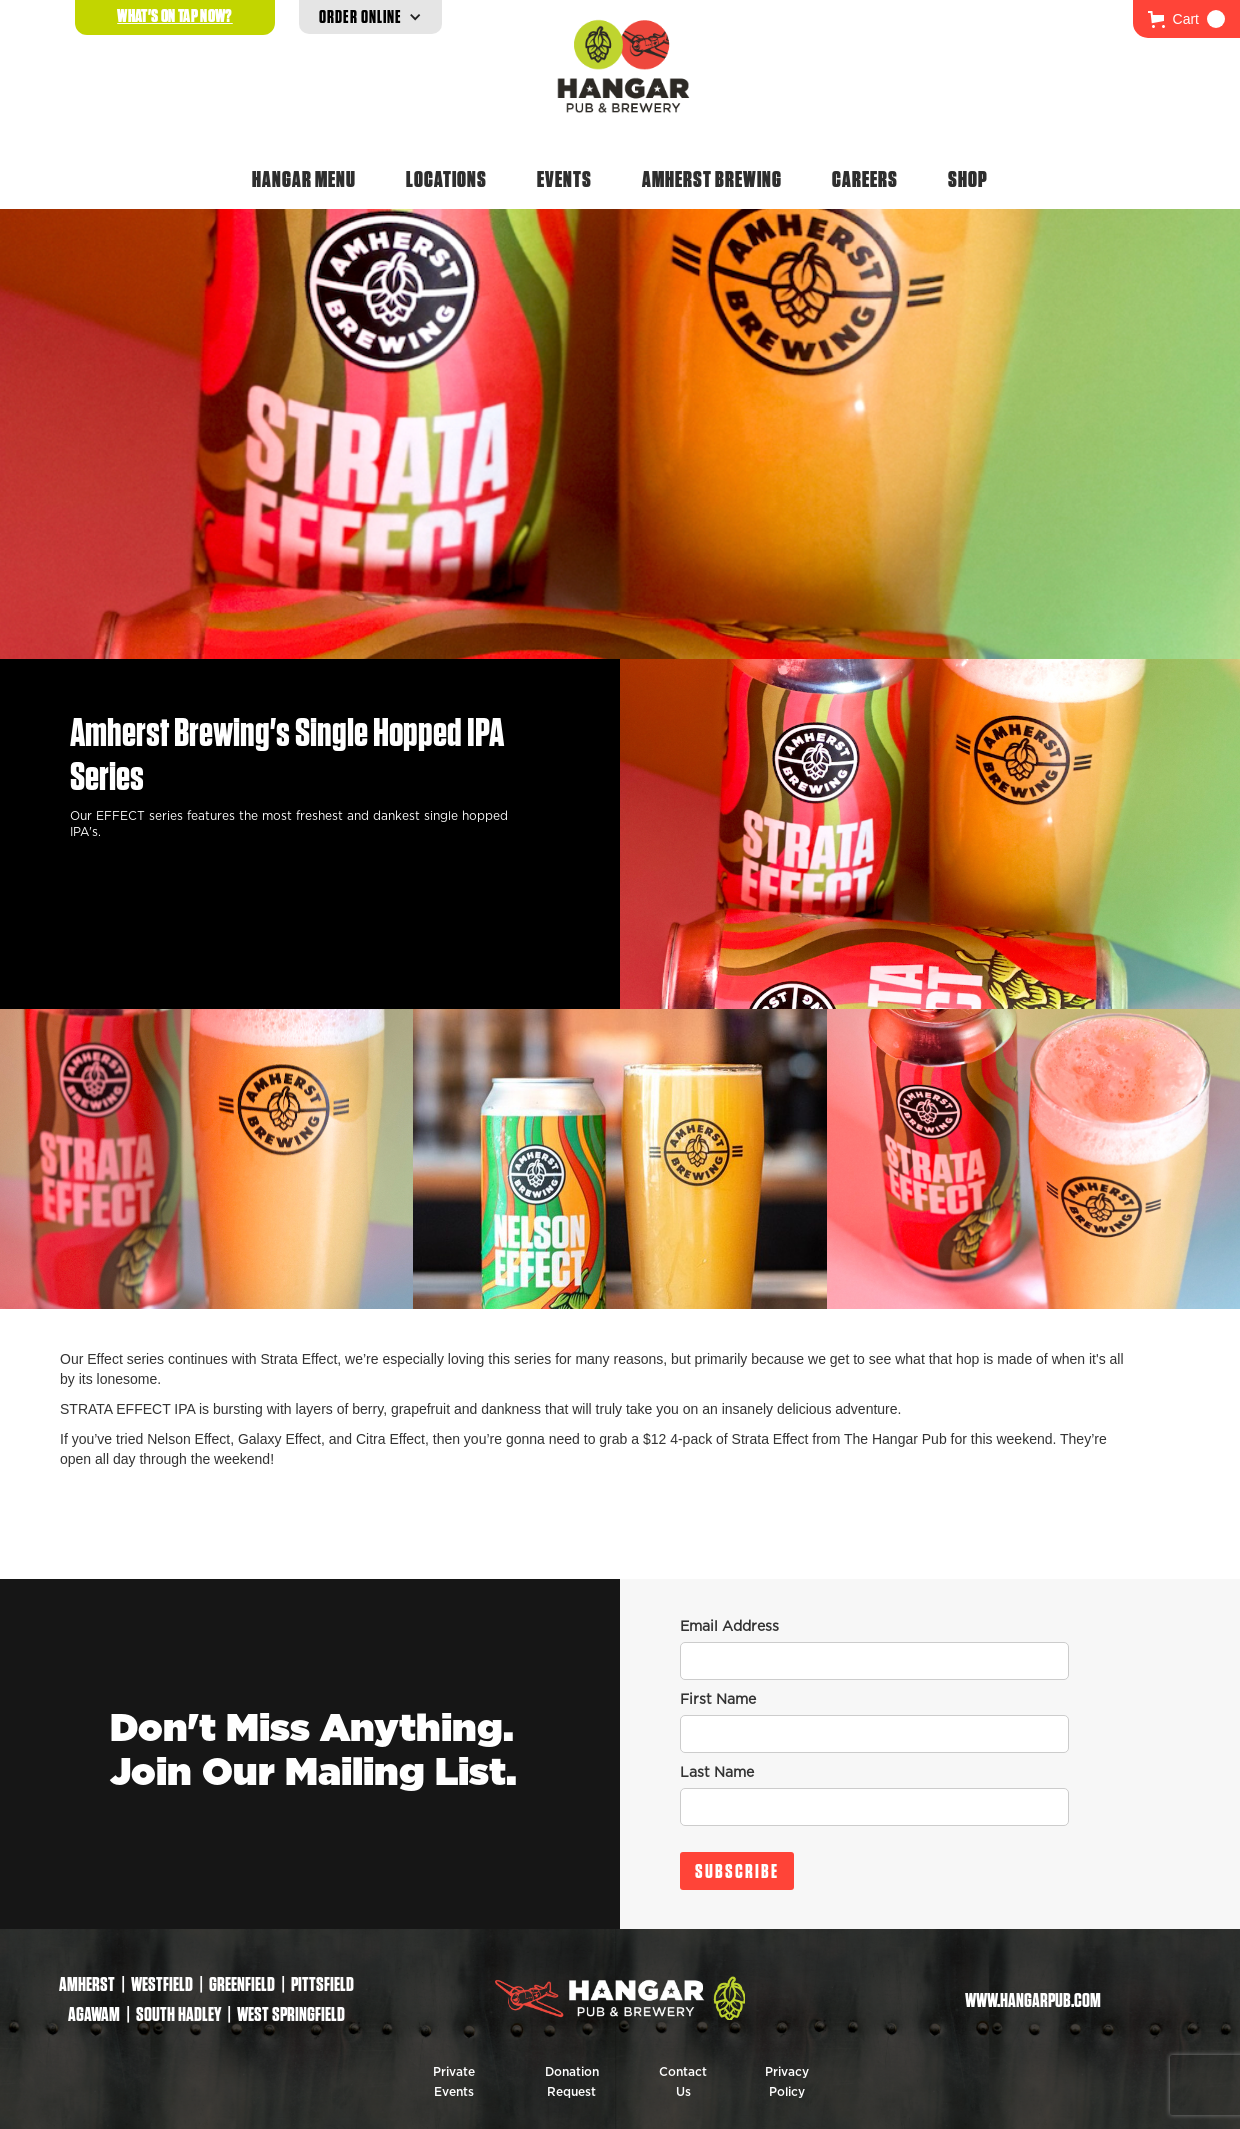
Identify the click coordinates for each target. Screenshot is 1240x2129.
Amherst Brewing (712, 179)
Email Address (729, 1627)
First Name (718, 1700)
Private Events (454, 2082)
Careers (865, 179)
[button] (1186, 19)
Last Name (717, 1773)
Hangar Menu (304, 179)
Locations (446, 179)
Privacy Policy (787, 2082)
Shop (968, 179)
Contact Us (683, 2082)
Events (564, 179)
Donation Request (572, 2082)
